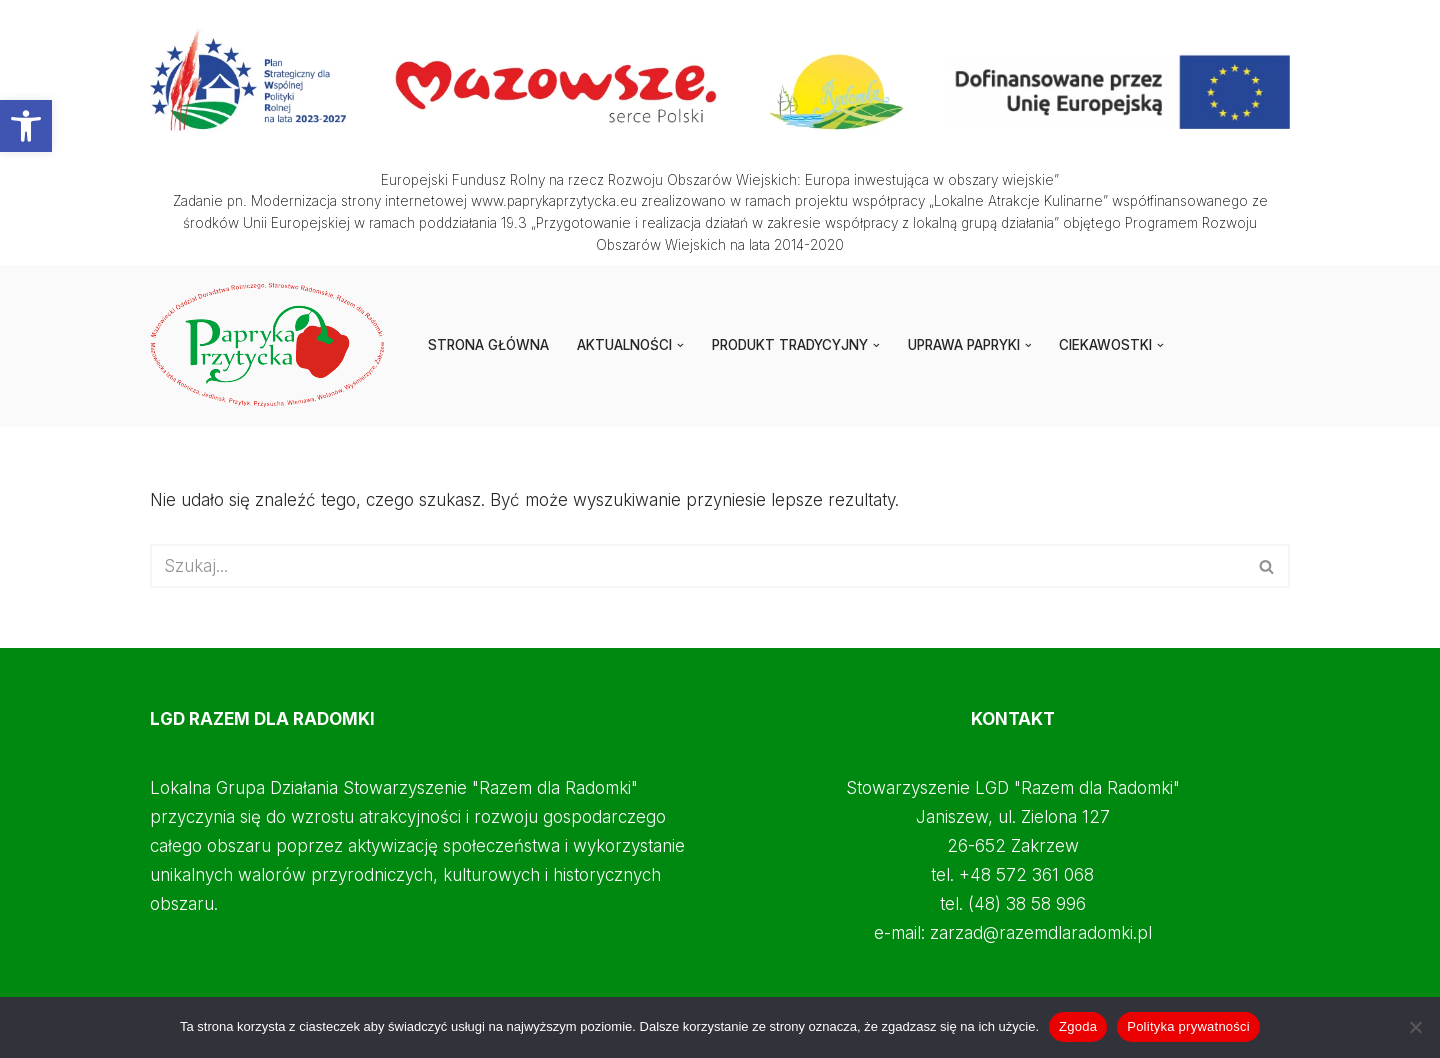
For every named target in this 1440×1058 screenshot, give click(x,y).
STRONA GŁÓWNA (488, 345)
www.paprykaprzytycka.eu (554, 201)
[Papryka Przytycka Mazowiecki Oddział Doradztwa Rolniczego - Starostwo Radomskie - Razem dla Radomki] (272, 345)
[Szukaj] (697, 566)
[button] (26, 126)
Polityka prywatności (1188, 1026)
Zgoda (1078, 1026)
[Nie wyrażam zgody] (1415, 1027)
